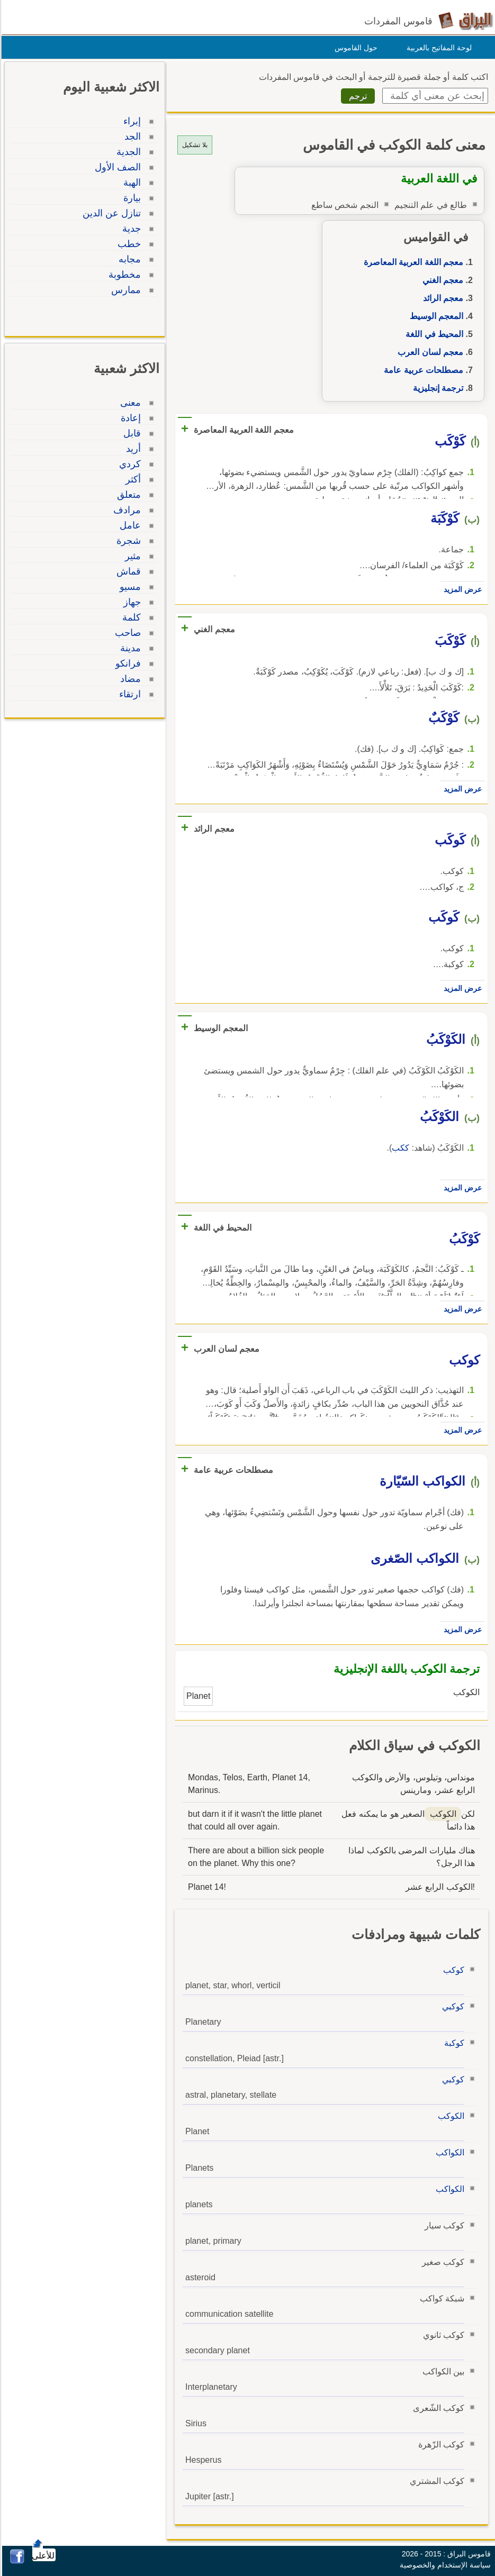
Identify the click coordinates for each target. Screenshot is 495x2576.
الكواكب (448, 2152)
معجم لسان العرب (429, 352)
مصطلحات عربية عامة (422, 370)
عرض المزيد (461, 589)
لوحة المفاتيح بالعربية (437, 47)
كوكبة (453, 2042)
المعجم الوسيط (435, 316)
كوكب (452, 1969)
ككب (399, 1147)
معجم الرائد (441, 298)
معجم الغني (441, 280)
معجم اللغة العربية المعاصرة (412, 262)
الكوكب (449, 2115)
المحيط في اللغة (433, 334)
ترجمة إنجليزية (436, 388)
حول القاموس (354, 47)
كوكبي (451, 2006)
